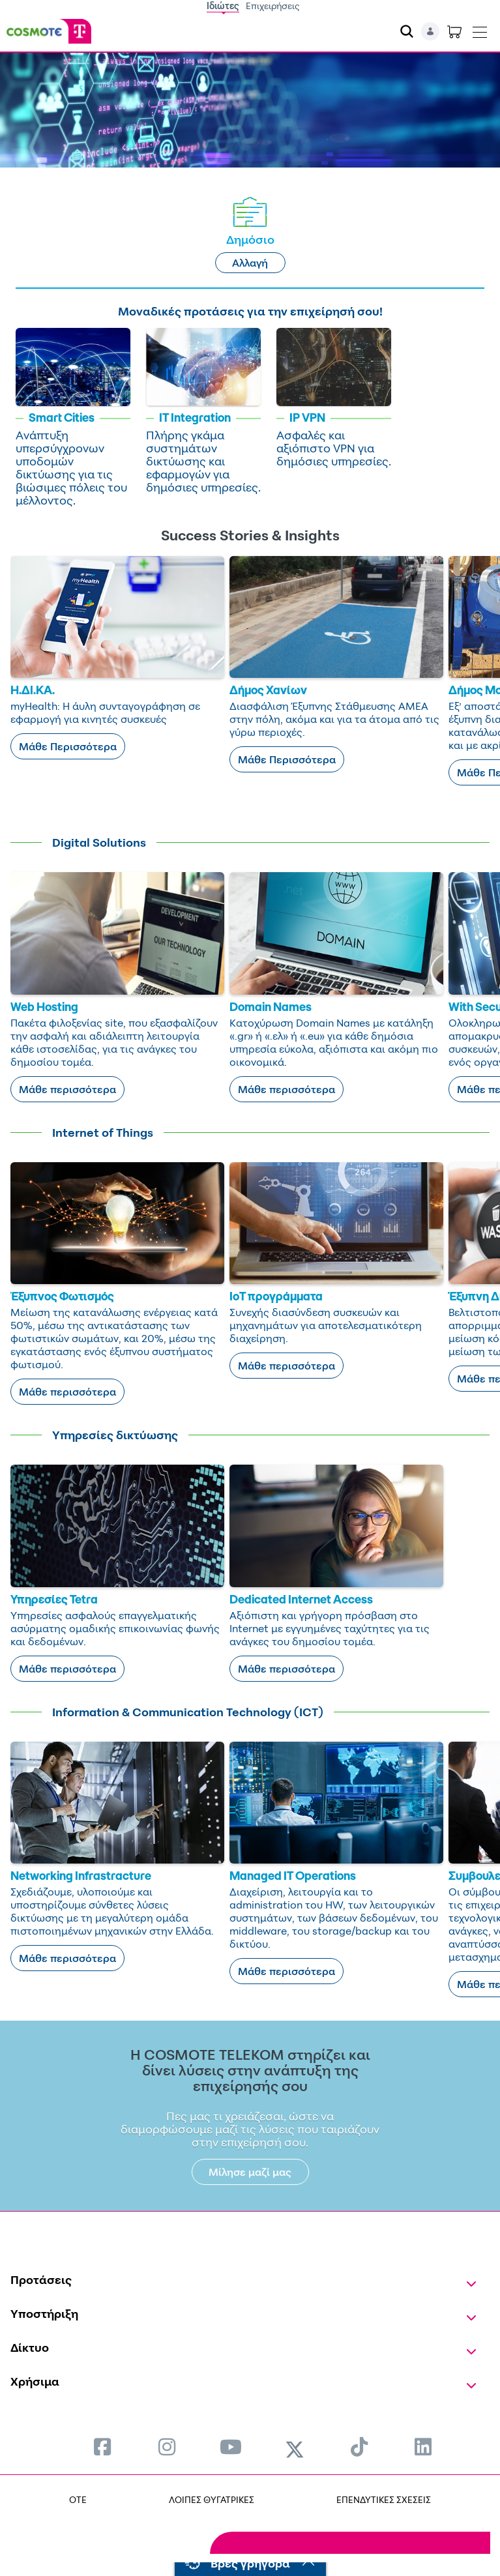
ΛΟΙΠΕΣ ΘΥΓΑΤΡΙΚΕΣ (211, 2499)
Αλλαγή (250, 262)
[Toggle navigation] (480, 29)
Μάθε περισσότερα (67, 1089)
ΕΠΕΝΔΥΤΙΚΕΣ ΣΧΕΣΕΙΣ (383, 2499)
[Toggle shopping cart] (454, 31)
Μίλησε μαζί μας (250, 2171)
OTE (78, 2499)
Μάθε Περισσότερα (68, 746)
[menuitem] (102, 2447)
